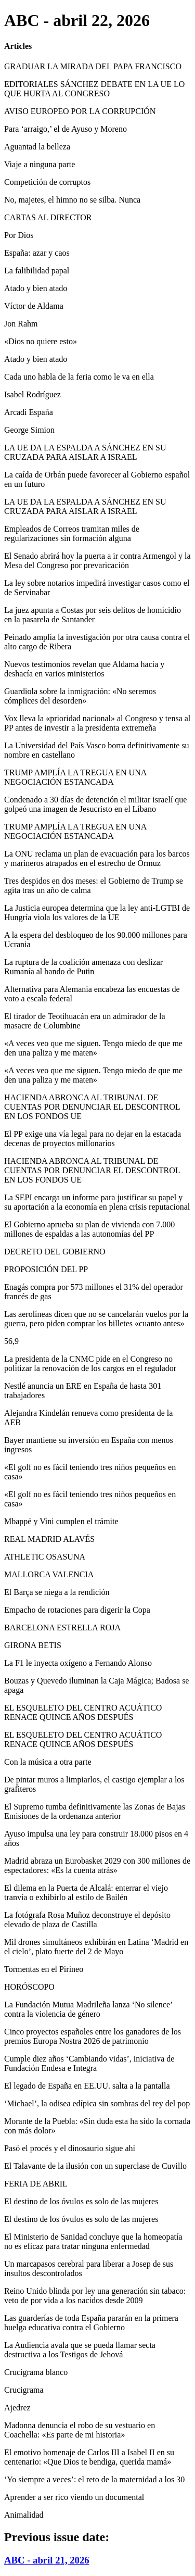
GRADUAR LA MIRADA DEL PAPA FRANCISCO (92, 66)
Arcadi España (28, 412)
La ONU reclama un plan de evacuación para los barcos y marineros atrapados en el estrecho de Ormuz (97, 858)
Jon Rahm (20, 323)
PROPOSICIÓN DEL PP (46, 1269)
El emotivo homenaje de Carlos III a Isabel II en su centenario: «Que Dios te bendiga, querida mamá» (89, 2457)
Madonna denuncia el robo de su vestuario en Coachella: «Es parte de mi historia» (79, 2430)
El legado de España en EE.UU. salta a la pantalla (87, 2085)
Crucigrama (24, 2389)
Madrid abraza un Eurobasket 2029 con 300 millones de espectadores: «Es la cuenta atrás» (97, 1865)
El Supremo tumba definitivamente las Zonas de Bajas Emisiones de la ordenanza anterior (94, 1811)
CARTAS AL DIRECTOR (48, 217)
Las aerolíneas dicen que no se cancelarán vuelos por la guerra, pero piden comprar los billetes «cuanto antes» (96, 1319)
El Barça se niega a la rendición (57, 1592)
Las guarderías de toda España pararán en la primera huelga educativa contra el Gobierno (91, 2323)
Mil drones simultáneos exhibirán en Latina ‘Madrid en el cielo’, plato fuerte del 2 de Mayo (96, 1947)
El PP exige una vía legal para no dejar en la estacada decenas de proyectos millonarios (92, 1138)
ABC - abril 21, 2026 (46, 2560)
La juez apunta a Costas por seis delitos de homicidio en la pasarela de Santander (92, 615)
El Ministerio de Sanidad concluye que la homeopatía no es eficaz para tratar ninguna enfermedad (93, 2241)
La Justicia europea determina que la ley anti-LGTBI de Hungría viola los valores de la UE (97, 912)
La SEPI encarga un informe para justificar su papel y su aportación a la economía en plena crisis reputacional (97, 1202)
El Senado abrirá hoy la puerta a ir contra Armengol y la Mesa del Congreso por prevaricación (97, 560)
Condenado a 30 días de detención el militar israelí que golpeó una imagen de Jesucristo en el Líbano (95, 804)
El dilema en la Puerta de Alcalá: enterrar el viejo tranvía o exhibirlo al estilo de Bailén (86, 1892)
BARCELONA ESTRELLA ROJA (62, 1627)
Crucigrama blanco (36, 2372)
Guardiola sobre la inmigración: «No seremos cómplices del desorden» (80, 696)
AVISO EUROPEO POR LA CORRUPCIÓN (79, 111)
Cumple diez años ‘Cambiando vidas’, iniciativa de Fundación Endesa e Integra (89, 2063)
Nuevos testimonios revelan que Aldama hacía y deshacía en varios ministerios (84, 669)
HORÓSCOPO (29, 1986)
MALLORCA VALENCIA (49, 1574)
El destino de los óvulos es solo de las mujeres (81, 2201)
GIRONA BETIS (32, 1645)
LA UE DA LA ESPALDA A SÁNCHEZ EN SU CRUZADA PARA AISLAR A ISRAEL (85, 452)
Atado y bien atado (35, 288)
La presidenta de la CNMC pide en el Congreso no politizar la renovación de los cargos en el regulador (90, 1363)
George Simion (29, 429)
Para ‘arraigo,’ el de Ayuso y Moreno (65, 128)
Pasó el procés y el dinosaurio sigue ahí (69, 2148)
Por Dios (18, 235)
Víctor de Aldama (33, 305)
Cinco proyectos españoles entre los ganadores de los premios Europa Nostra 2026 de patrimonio (92, 2036)
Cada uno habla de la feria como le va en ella (79, 376)
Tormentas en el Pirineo (43, 1969)
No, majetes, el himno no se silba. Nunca (72, 199)
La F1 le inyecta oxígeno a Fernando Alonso (78, 1662)
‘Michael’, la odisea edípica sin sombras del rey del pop (97, 2103)
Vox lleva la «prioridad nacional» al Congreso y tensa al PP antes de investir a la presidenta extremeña (97, 723)
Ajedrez (17, 2407)
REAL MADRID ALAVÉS (49, 1539)
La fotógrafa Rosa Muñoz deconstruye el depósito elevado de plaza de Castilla (87, 1920)
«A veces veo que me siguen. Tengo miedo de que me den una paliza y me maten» (93, 1048)
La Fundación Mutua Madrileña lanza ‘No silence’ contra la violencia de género (88, 2009)
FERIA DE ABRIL (36, 2183)
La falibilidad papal (36, 270)
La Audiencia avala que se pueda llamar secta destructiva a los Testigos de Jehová (79, 2350)
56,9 (11, 1341)
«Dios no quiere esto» (40, 341)
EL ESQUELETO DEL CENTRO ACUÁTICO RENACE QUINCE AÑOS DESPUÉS (83, 1712)
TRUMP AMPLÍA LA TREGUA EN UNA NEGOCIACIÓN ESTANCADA (75, 777)
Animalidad (24, 2514)
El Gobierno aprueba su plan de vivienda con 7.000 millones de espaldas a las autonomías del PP (89, 1229)
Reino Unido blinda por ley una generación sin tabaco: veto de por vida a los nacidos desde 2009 (95, 2295)
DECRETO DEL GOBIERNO (55, 1251)
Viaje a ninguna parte (39, 164)
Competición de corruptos (47, 182)
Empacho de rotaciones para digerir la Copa (77, 1609)
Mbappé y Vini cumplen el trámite (61, 1521)
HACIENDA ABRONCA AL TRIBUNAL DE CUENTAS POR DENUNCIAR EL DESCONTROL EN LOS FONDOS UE (92, 1107)
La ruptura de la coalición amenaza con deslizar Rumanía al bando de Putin (83, 967)
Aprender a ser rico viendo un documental (74, 2497)
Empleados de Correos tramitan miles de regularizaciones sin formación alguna (71, 533)
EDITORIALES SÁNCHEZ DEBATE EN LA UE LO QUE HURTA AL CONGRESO (94, 89)
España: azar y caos (37, 252)
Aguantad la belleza (37, 146)
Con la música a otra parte (48, 1761)
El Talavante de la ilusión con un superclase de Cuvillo (95, 2166)
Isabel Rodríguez (32, 394)
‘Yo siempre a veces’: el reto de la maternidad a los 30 (94, 2479)
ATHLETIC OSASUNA (44, 1556)
